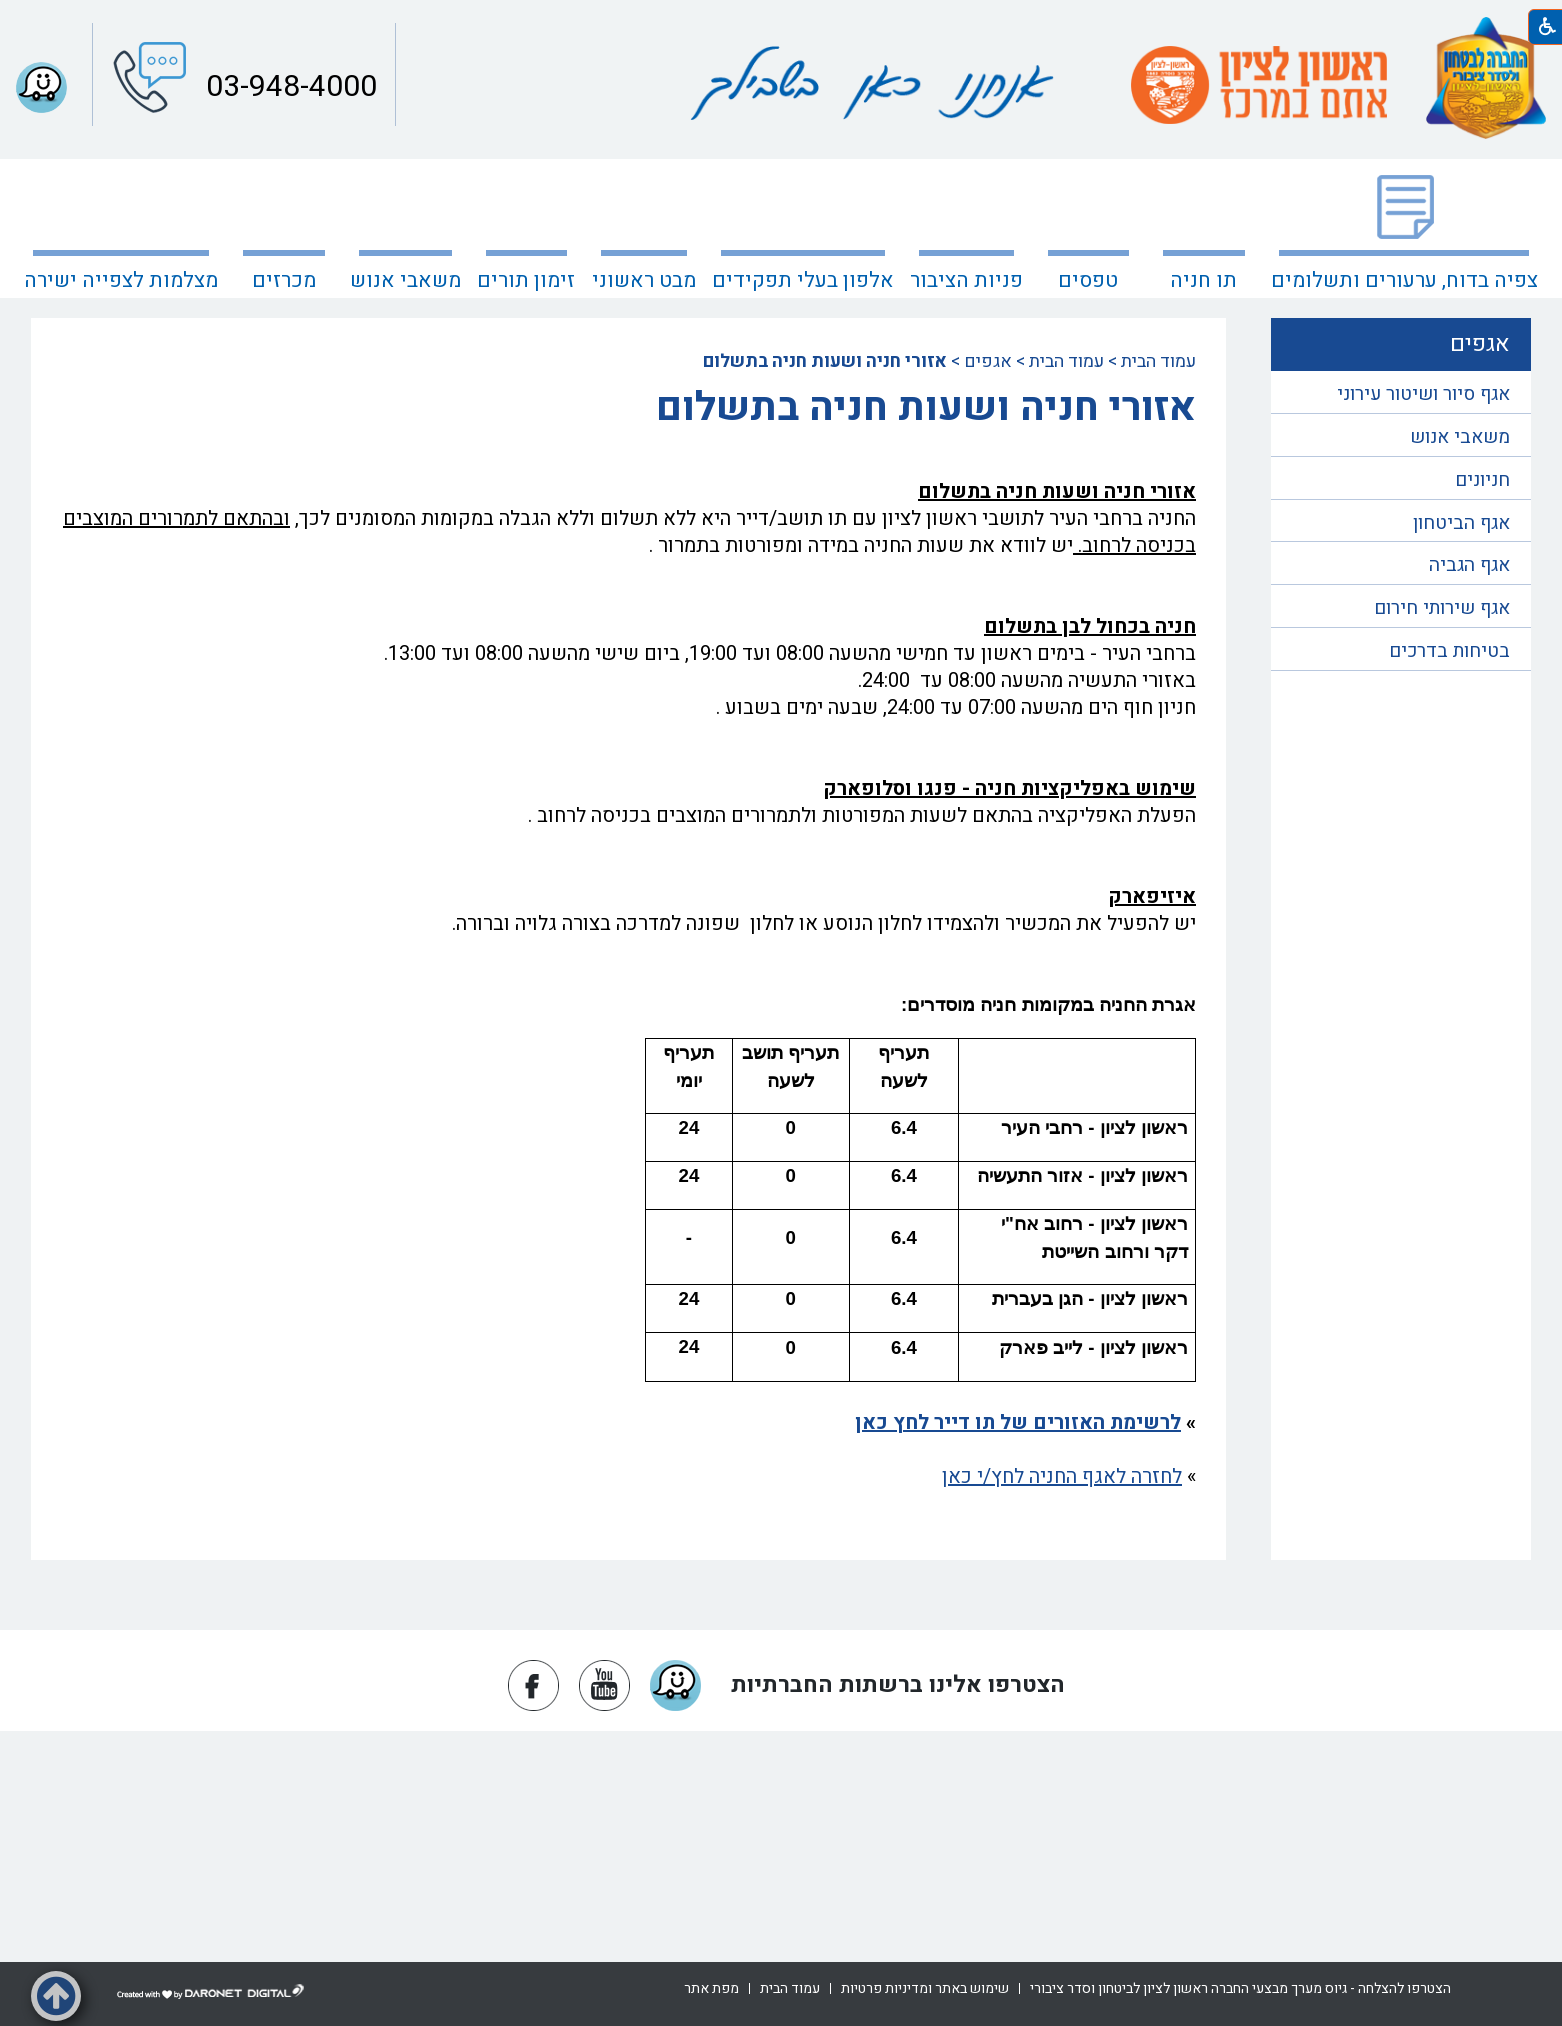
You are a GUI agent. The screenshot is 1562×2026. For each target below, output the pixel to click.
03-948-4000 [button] (288, 87)
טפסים (1088, 280)
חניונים (1482, 480)
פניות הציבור (966, 280)
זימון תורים (526, 280)
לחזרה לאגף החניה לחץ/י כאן (1062, 1476)
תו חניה (1203, 280)
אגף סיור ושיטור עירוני (1423, 394)
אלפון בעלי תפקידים (803, 280)
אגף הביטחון (1461, 523)
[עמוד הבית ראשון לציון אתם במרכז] (1259, 85)
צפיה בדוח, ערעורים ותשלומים (1404, 280)
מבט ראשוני (644, 280)
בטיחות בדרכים (1449, 651)
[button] (56, 1996)
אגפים (988, 361)
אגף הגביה (1469, 565)
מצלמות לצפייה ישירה (121, 280)
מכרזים (284, 280)
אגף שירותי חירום (1442, 608)
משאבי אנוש (405, 280)
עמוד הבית (1158, 361)
